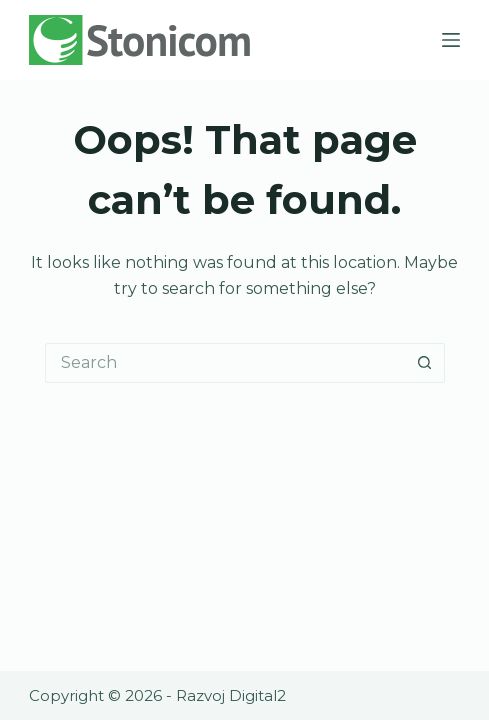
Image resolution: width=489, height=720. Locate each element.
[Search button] (425, 363)
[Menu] (451, 40)
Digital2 (257, 695)
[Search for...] (225, 363)
